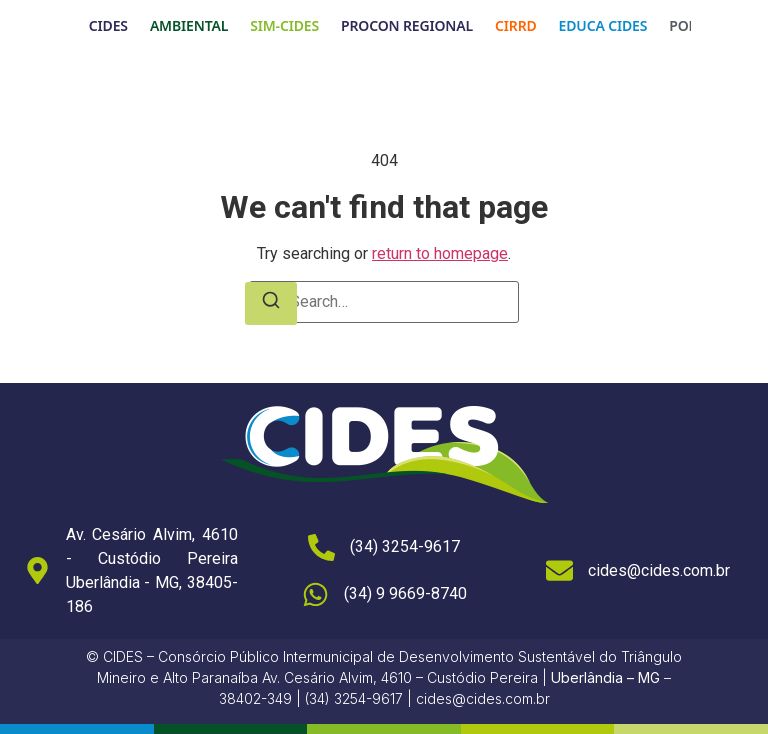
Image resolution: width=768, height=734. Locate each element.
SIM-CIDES (284, 25)
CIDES (108, 25)
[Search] (271, 303)
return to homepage (440, 253)
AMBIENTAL (189, 25)
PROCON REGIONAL (407, 25)
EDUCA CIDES (603, 25)
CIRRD (516, 25)
